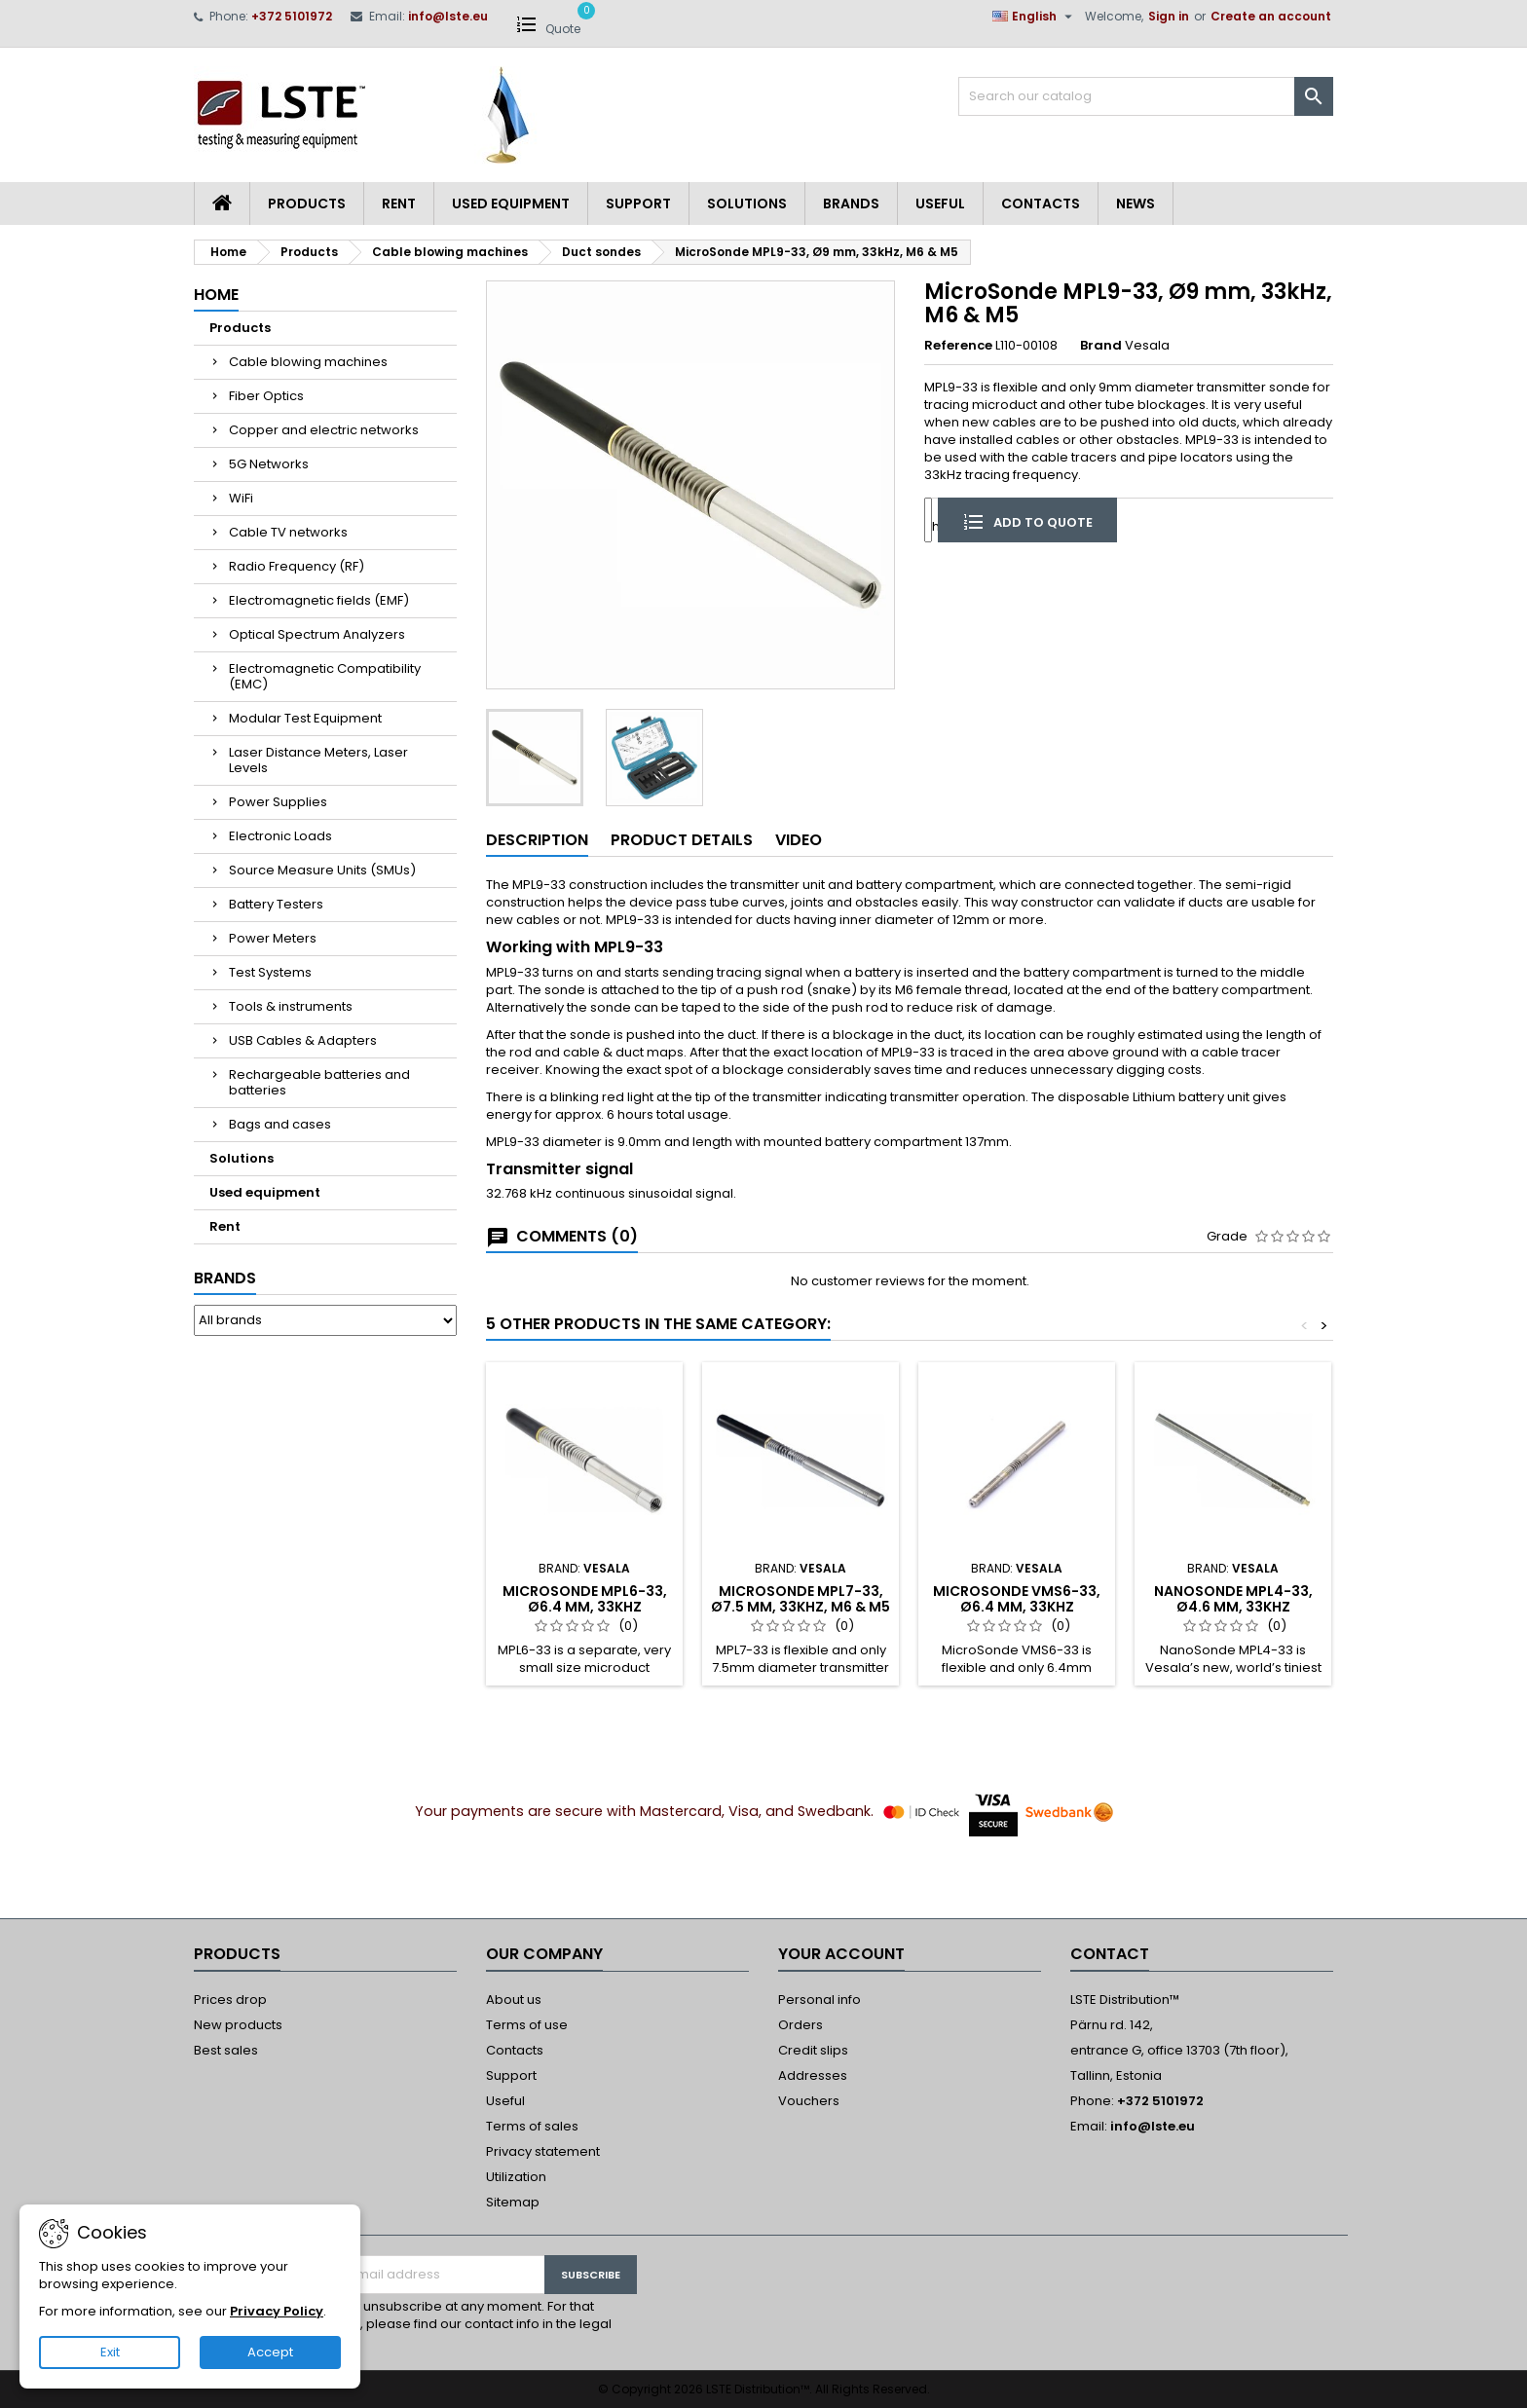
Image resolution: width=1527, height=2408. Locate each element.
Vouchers (808, 2101)
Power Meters (273, 938)
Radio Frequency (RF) (296, 566)
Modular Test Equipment (305, 718)
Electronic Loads (280, 836)
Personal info (819, 1999)
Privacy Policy (276, 2311)
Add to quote (1027, 521)
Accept (270, 2352)
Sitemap (513, 2202)
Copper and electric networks (324, 430)
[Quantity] (928, 519)
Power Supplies (278, 802)
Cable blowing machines (308, 361)
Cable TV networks (288, 532)
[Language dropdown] (1034, 16)
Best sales (226, 2050)
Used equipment (511, 203)
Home (216, 294)
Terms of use (527, 2025)
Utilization (516, 2176)
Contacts (1040, 203)
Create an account (1270, 16)
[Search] (1145, 96)
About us (513, 1999)
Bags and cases (280, 1124)
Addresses (812, 2075)
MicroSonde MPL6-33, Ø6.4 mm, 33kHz (585, 1598)
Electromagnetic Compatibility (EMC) (325, 676)
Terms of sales (532, 2126)
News (1135, 203)
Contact (1109, 1954)
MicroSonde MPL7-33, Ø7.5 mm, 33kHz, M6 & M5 (800, 1598)
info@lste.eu (448, 16)
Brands (851, 203)
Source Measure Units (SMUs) (322, 870)
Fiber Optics (266, 396)
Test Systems (270, 972)
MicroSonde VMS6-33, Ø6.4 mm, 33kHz (1016, 1598)
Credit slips (813, 2050)
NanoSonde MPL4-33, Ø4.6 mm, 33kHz (1233, 1598)
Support (638, 203)
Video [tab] (798, 840)
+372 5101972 (291, 16)
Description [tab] (537, 840)
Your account (841, 1954)
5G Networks (269, 464)
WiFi (241, 498)
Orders (800, 2025)
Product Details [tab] (682, 840)
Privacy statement (543, 2151)
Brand (1101, 345)
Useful (940, 203)
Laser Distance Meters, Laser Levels (318, 760)
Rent (399, 203)
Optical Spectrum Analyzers (317, 634)
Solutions (747, 203)
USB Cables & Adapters (303, 1040)
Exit (110, 2352)
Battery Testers (276, 904)
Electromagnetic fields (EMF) (319, 600)
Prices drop (230, 1999)
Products (307, 203)
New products (238, 2025)
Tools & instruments (291, 1006)
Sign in (1168, 16)
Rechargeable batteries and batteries (319, 1082)
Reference (958, 345)
